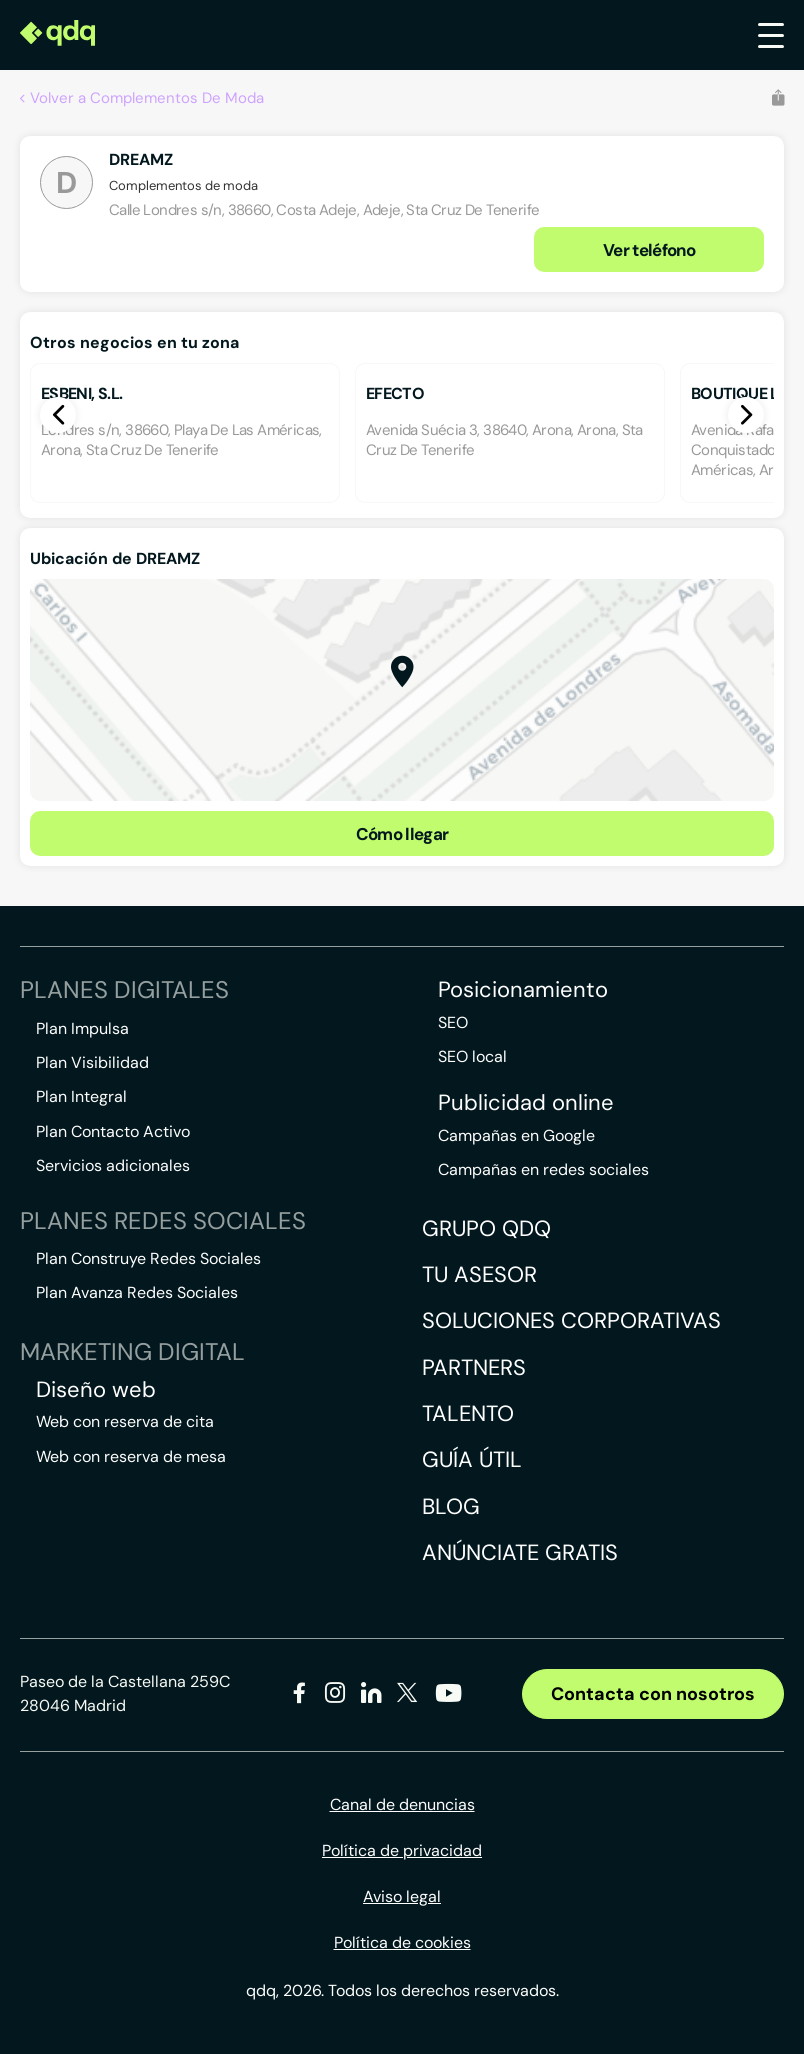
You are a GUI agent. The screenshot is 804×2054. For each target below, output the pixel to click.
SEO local (472, 1056)
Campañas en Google (516, 1135)
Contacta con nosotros (653, 1694)
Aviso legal (402, 1896)
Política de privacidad (402, 1850)
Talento (468, 1413)
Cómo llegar (402, 834)
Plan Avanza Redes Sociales (137, 1292)
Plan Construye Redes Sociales (148, 1258)
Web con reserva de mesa (131, 1456)
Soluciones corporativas (571, 1320)
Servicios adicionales (113, 1165)
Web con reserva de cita (125, 1421)
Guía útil (472, 1459)
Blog (451, 1506)
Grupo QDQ (486, 1228)
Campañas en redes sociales (543, 1169)
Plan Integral (81, 1096)
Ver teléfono (649, 250)
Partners (474, 1367)
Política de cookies (402, 1942)
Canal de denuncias (402, 1804)
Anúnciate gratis (520, 1552)
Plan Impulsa (82, 1028)
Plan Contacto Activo (113, 1131)
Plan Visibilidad (92, 1062)
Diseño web (96, 1390)
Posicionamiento (523, 990)
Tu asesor (479, 1274)
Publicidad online (526, 1103)
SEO (453, 1022)
